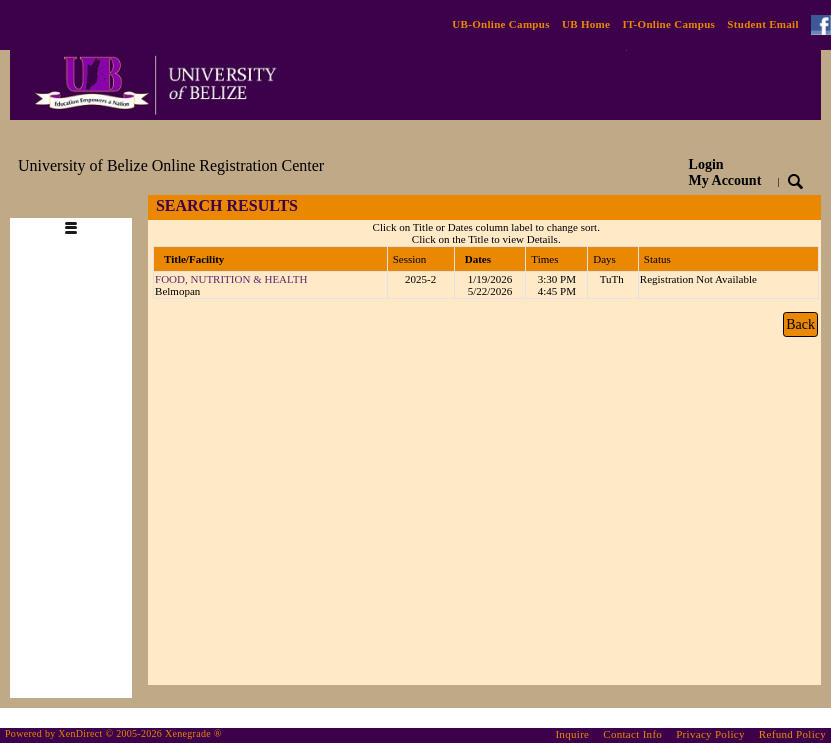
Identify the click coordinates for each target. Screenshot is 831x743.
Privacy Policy (710, 734)
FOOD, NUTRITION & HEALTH (231, 279)
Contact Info (632, 734)
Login (725, 172)
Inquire (572, 734)
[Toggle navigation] (80, 206)
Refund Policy (792, 734)
